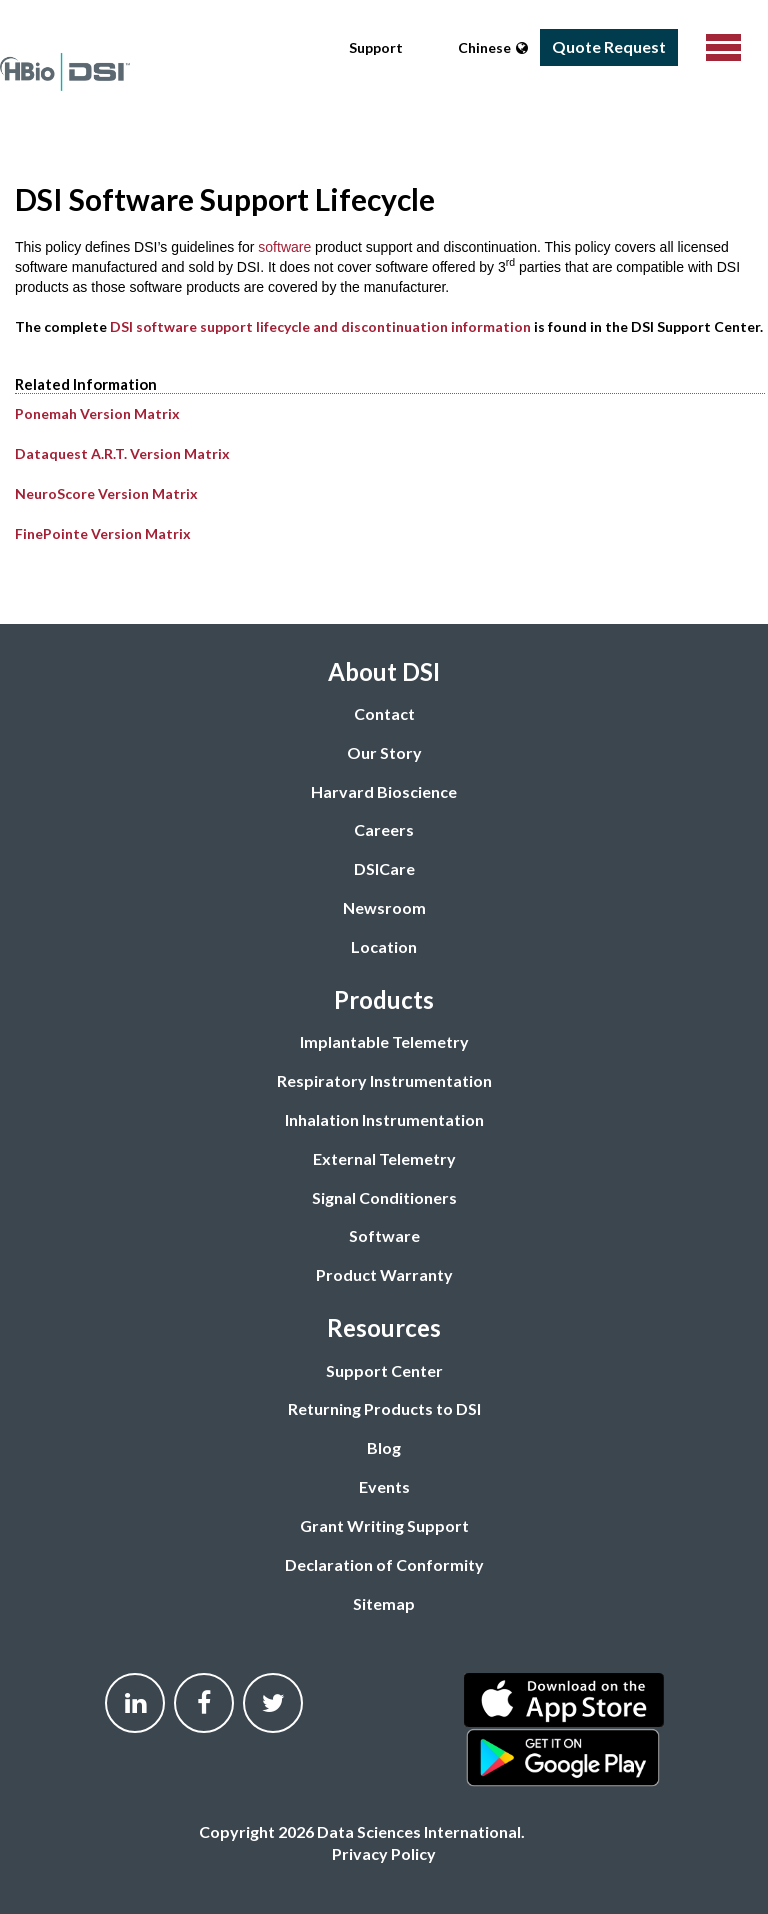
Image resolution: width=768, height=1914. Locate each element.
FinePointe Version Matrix (103, 533)
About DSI (384, 671)
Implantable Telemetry (384, 1041)
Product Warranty (384, 1274)
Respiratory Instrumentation (384, 1080)
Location (384, 946)
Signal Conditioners (384, 1197)
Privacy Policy (384, 1853)
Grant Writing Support (384, 1525)
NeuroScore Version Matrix (106, 493)
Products (384, 999)
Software (384, 1235)
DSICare (384, 868)
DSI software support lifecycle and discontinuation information (320, 326)
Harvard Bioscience (384, 791)
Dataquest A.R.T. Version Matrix (122, 453)
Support (376, 47)
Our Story (384, 752)
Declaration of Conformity (384, 1564)
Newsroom (384, 907)
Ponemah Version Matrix (97, 413)
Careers (384, 829)
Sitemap (384, 1603)
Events (384, 1486)
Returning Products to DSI (384, 1408)
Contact (384, 713)
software (284, 247)
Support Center (384, 1370)
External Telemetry (384, 1158)
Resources (384, 1327)
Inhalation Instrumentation (384, 1119)
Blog (384, 1447)
